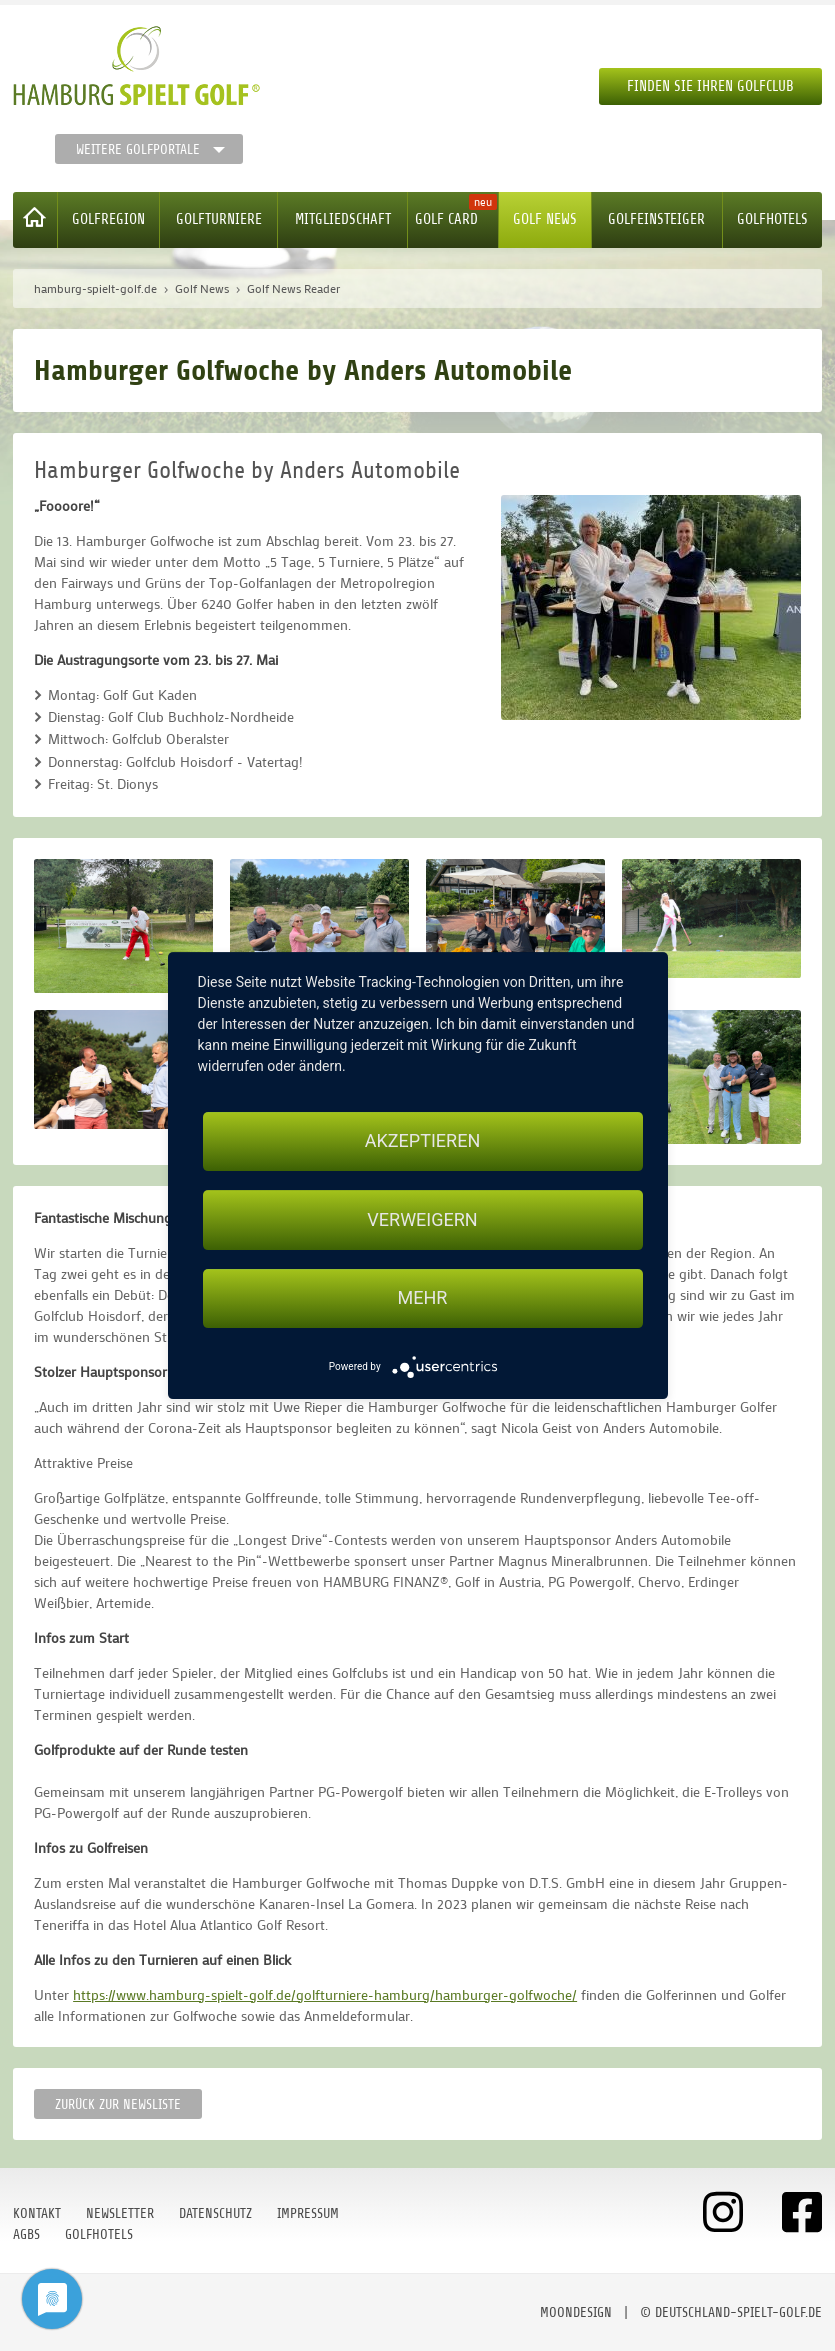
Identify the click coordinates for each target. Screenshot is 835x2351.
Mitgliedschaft (343, 219)
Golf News (545, 219)
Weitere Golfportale (138, 149)
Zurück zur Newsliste (118, 2104)
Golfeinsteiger (656, 219)
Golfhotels (772, 219)
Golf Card (446, 219)
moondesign (576, 2312)
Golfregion (108, 219)
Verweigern (422, 1219)
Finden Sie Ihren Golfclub (710, 86)
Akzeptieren (422, 1140)
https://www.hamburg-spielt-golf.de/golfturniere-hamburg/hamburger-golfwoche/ (325, 1994)
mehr (423, 1298)
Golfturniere (219, 219)
